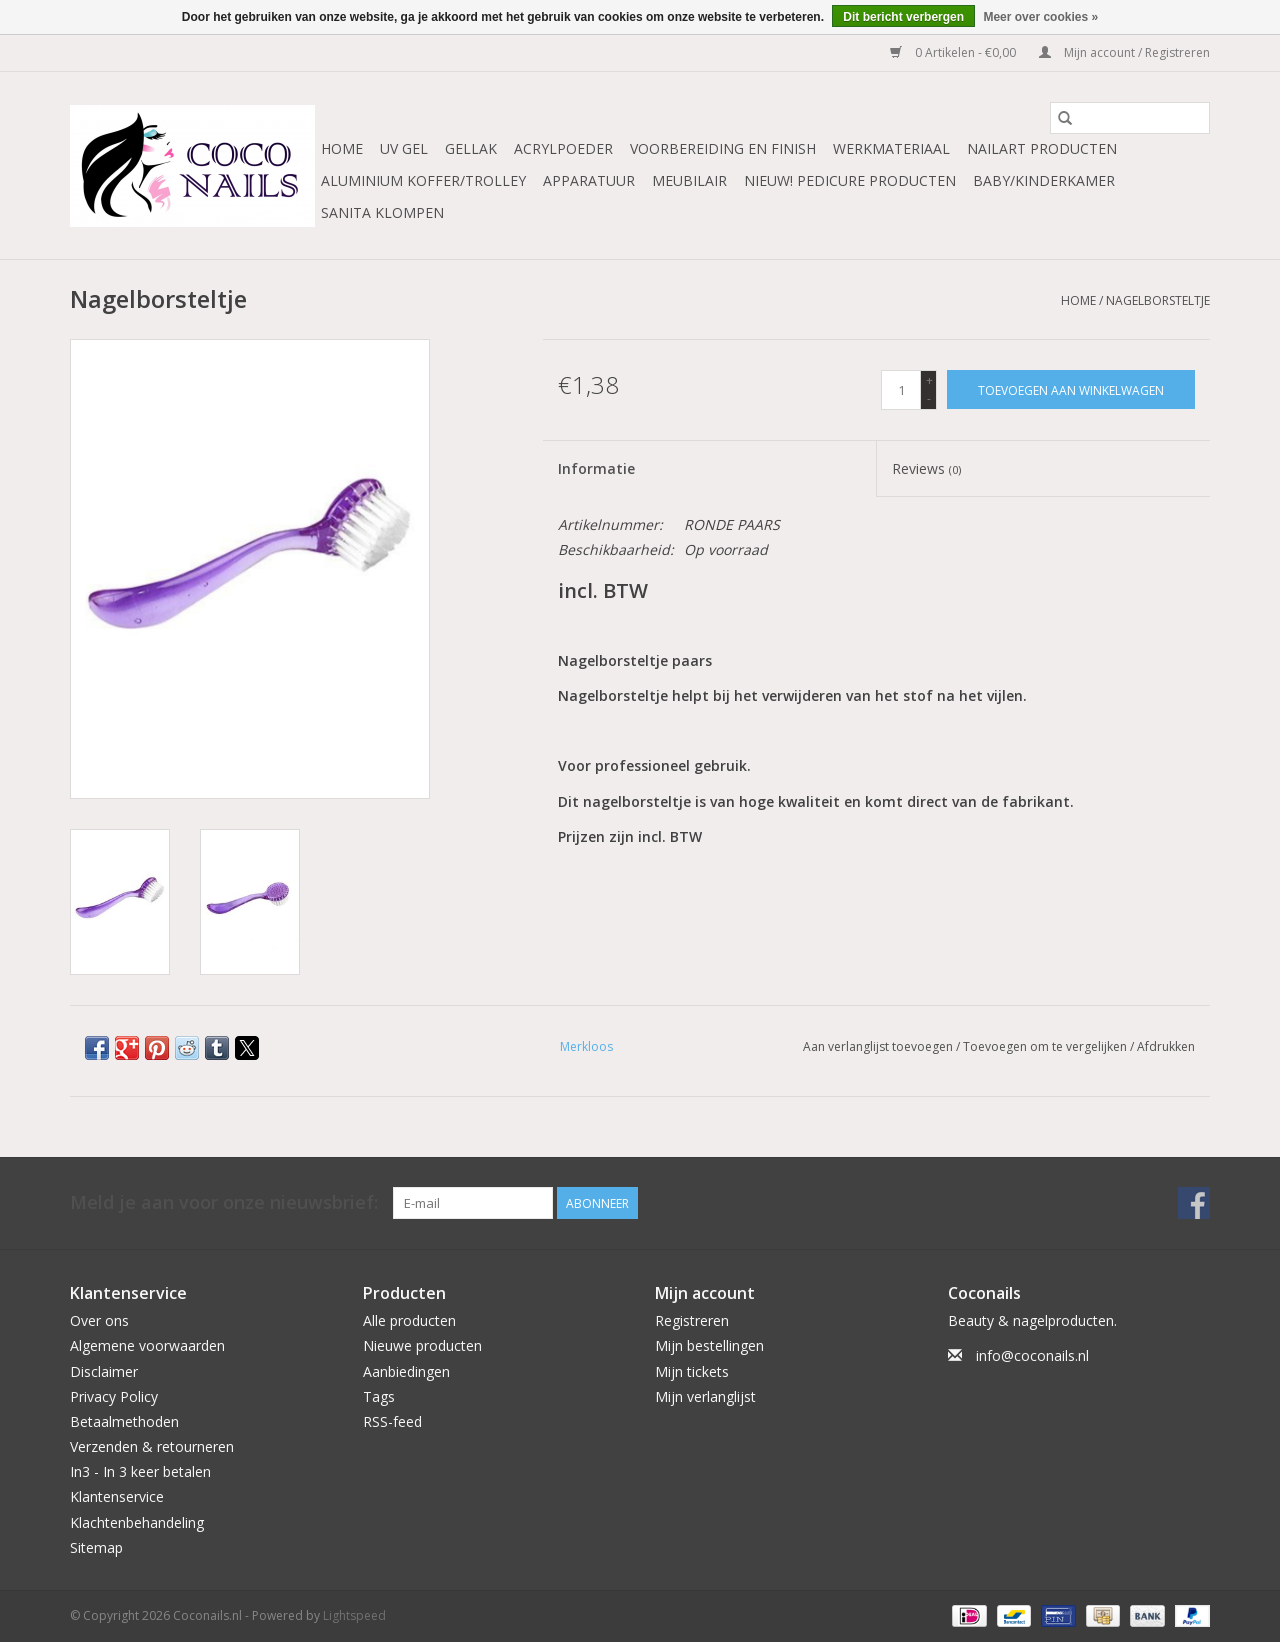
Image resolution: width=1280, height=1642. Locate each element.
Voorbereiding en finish (723, 148)
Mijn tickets (692, 1371)
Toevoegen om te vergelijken (1046, 1046)
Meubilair (689, 180)
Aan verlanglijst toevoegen (879, 1046)
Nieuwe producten (422, 1345)
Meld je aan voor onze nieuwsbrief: (224, 1202)
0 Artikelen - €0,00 (954, 52)
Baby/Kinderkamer (1044, 180)
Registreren (692, 1320)
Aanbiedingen (406, 1371)
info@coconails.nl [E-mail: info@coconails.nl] (1032, 1355)
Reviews (926, 468)
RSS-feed (392, 1421)
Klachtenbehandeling (137, 1522)
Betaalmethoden (124, 1421)
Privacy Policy (114, 1396)
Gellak (471, 148)
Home (342, 148)
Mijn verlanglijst (705, 1396)
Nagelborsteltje (1158, 300)
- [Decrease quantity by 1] (929, 398)
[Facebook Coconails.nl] (1194, 1203)
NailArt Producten (1042, 148)
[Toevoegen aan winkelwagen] (1071, 389)
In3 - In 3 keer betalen (140, 1471)
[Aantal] (901, 390)
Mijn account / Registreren (1124, 52)
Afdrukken (1166, 1046)
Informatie (596, 468)
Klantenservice (117, 1496)
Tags (379, 1396)
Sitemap (96, 1547)
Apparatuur (589, 180)
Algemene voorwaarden (147, 1345)
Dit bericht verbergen (903, 17)
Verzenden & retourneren (152, 1446)
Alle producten (409, 1320)
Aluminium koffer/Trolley (423, 180)
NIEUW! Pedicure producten (850, 180)
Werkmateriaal (891, 148)
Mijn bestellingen (709, 1345)
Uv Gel (404, 148)
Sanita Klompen (382, 212)
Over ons (99, 1320)
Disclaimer (104, 1371)
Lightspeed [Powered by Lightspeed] (354, 1615)
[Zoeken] (1130, 118)
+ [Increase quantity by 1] (929, 380)
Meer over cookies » (1040, 17)
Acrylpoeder (563, 148)
